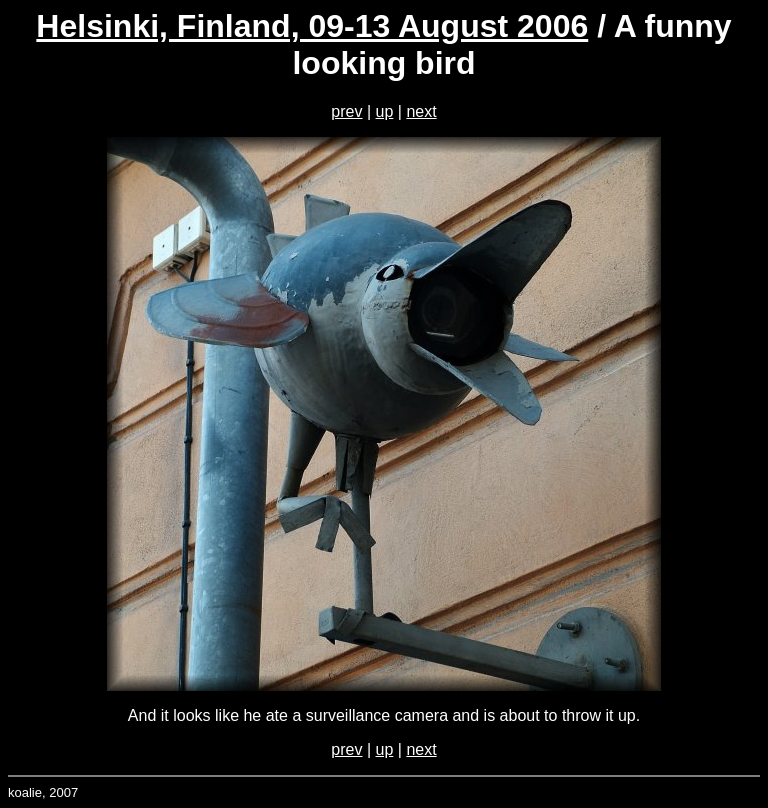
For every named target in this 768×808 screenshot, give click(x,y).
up (385, 111)
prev (346, 111)
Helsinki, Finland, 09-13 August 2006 (312, 26)
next (421, 111)
